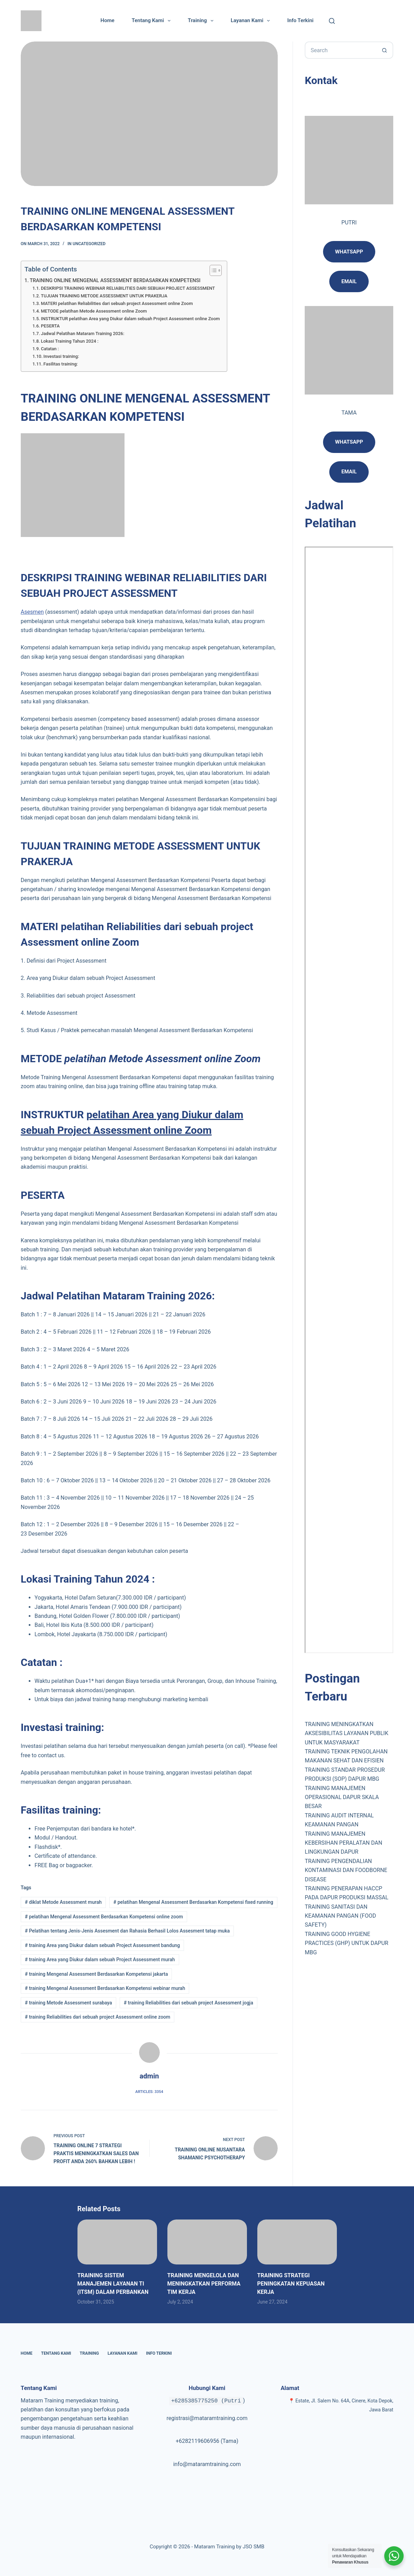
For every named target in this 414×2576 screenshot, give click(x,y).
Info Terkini (300, 20)
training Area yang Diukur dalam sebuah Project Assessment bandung (102, 1945)
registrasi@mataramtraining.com (206, 2418)
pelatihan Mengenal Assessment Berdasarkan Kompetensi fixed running (193, 1902)
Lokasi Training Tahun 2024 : (69, 341)
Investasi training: (61, 356)
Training (202, 21)
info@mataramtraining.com (207, 2464)
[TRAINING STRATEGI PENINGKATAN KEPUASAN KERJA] (297, 2242)
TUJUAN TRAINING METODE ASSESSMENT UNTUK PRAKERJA (104, 295)
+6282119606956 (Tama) (207, 2441)
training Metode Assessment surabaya (68, 2002)
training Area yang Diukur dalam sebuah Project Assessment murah (100, 1959)
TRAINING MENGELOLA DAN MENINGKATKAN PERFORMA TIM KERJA (204, 2283)
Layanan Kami (252, 21)
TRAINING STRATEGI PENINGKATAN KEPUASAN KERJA (291, 2283)
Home (107, 20)
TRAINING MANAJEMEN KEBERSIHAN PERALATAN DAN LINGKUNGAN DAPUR (343, 1843)
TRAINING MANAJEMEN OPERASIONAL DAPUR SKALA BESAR (342, 1797)
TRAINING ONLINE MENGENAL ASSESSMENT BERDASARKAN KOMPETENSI (115, 281)
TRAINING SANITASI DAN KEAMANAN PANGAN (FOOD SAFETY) (340, 1915)
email (349, 281)
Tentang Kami (152, 21)
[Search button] (384, 50)
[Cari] (332, 21)
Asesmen (32, 612)
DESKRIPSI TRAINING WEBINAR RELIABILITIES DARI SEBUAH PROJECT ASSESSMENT (128, 288)
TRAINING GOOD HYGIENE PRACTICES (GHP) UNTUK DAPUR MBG (346, 1943)
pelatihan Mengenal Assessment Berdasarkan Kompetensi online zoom (104, 1916)
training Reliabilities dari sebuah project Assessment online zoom (98, 2017)
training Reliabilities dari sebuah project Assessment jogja (188, 2002)
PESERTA (50, 325)
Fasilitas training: (61, 364)
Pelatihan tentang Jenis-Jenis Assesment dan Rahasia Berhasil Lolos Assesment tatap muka (127, 1931)
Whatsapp (349, 252)
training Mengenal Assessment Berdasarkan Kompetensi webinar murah (105, 1988)
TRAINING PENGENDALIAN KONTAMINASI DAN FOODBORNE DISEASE (346, 1870)
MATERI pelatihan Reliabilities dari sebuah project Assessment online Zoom (117, 303)
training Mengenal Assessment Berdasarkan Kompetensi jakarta (96, 1974)
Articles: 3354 (149, 2091)
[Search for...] (340, 50)
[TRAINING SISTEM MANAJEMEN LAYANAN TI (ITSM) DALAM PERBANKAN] (117, 2242)
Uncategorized (89, 243)
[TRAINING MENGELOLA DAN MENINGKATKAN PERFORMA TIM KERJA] (207, 2242)
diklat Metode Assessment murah (63, 1902)
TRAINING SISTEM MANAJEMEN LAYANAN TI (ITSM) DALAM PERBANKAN (113, 2283)
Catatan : (50, 348)
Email (349, 472)
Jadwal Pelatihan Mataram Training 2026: (82, 333)
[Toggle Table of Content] (212, 270)
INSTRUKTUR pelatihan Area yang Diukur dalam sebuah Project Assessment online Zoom (130, 318)
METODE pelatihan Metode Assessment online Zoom (94, 311)
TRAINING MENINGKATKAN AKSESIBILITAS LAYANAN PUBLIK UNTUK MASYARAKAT (346, 1733)
